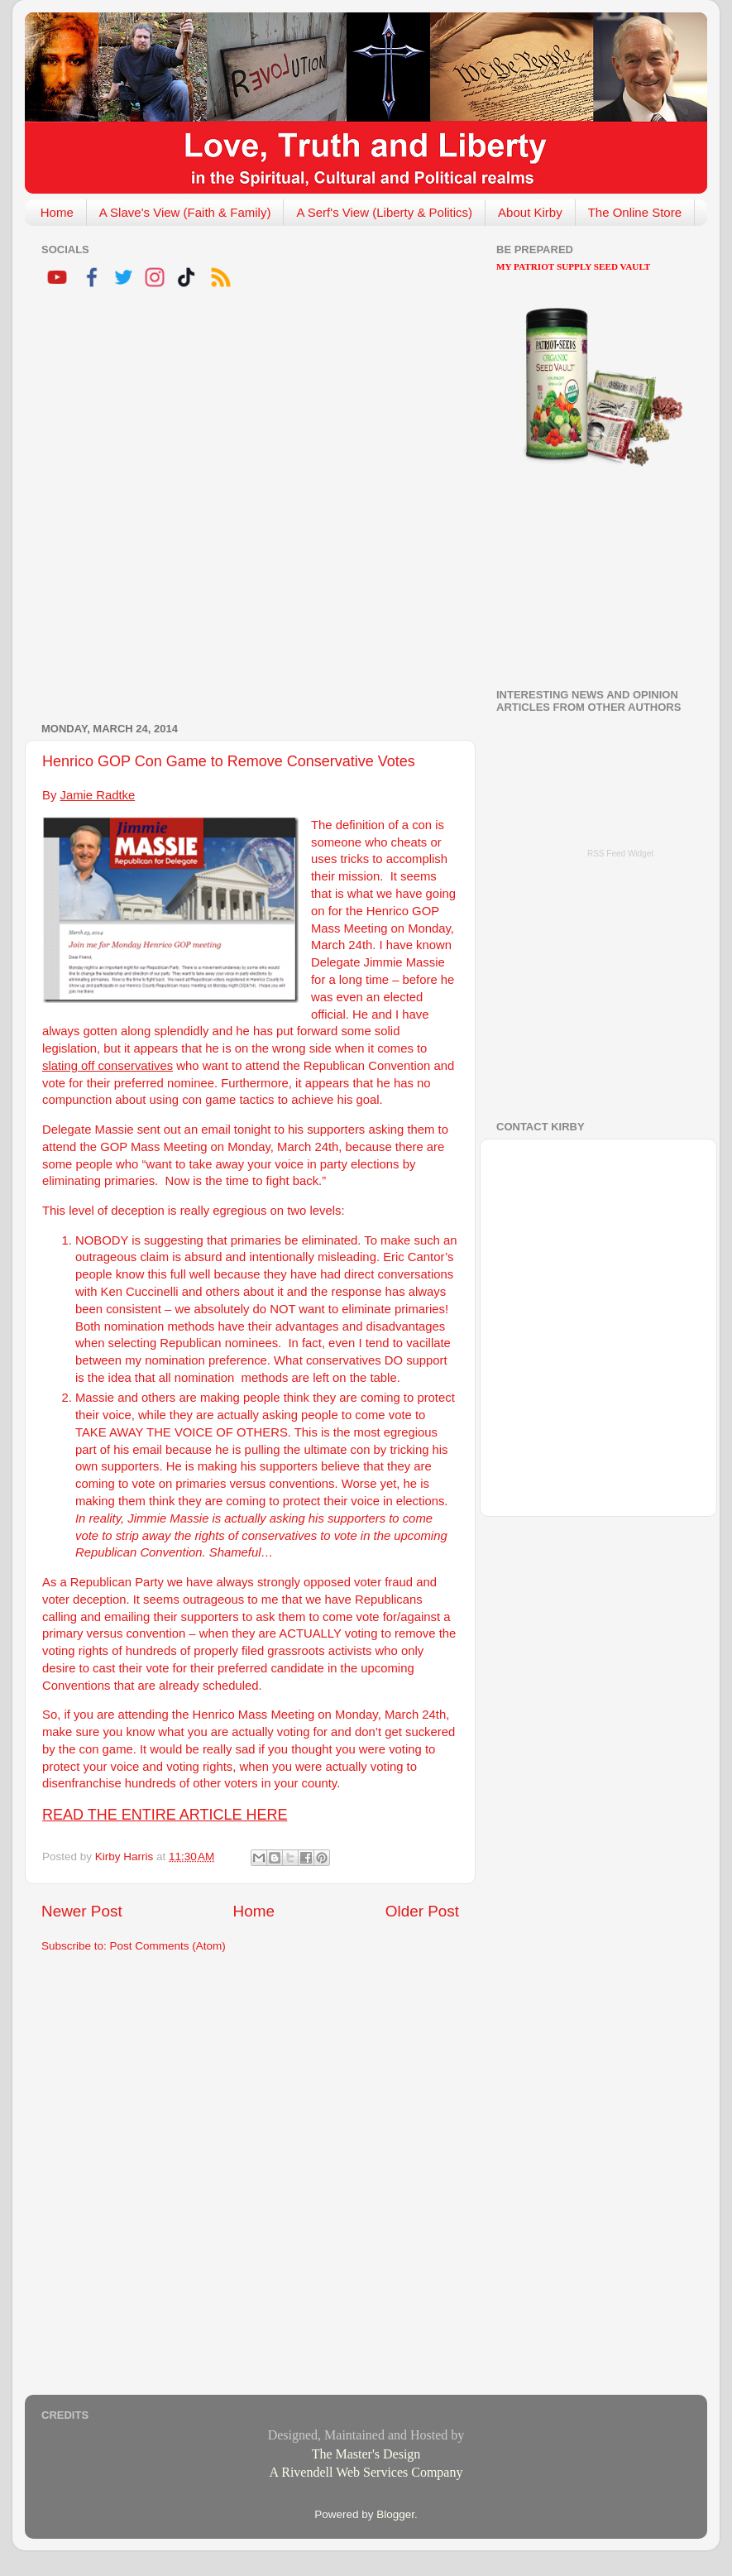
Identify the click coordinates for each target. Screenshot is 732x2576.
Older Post (422, 1911)
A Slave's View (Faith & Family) (185, 212)
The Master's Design (366, 2454)
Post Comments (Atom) (168, 1946)
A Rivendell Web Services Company (366, 2472)
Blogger (395, 2514)
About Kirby (530, 212)
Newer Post (81, 1911)
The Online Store (635, 212)
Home (57, 212)
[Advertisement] (197, 508)
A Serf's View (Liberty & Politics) (384, 212)
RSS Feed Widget (620, 853)
